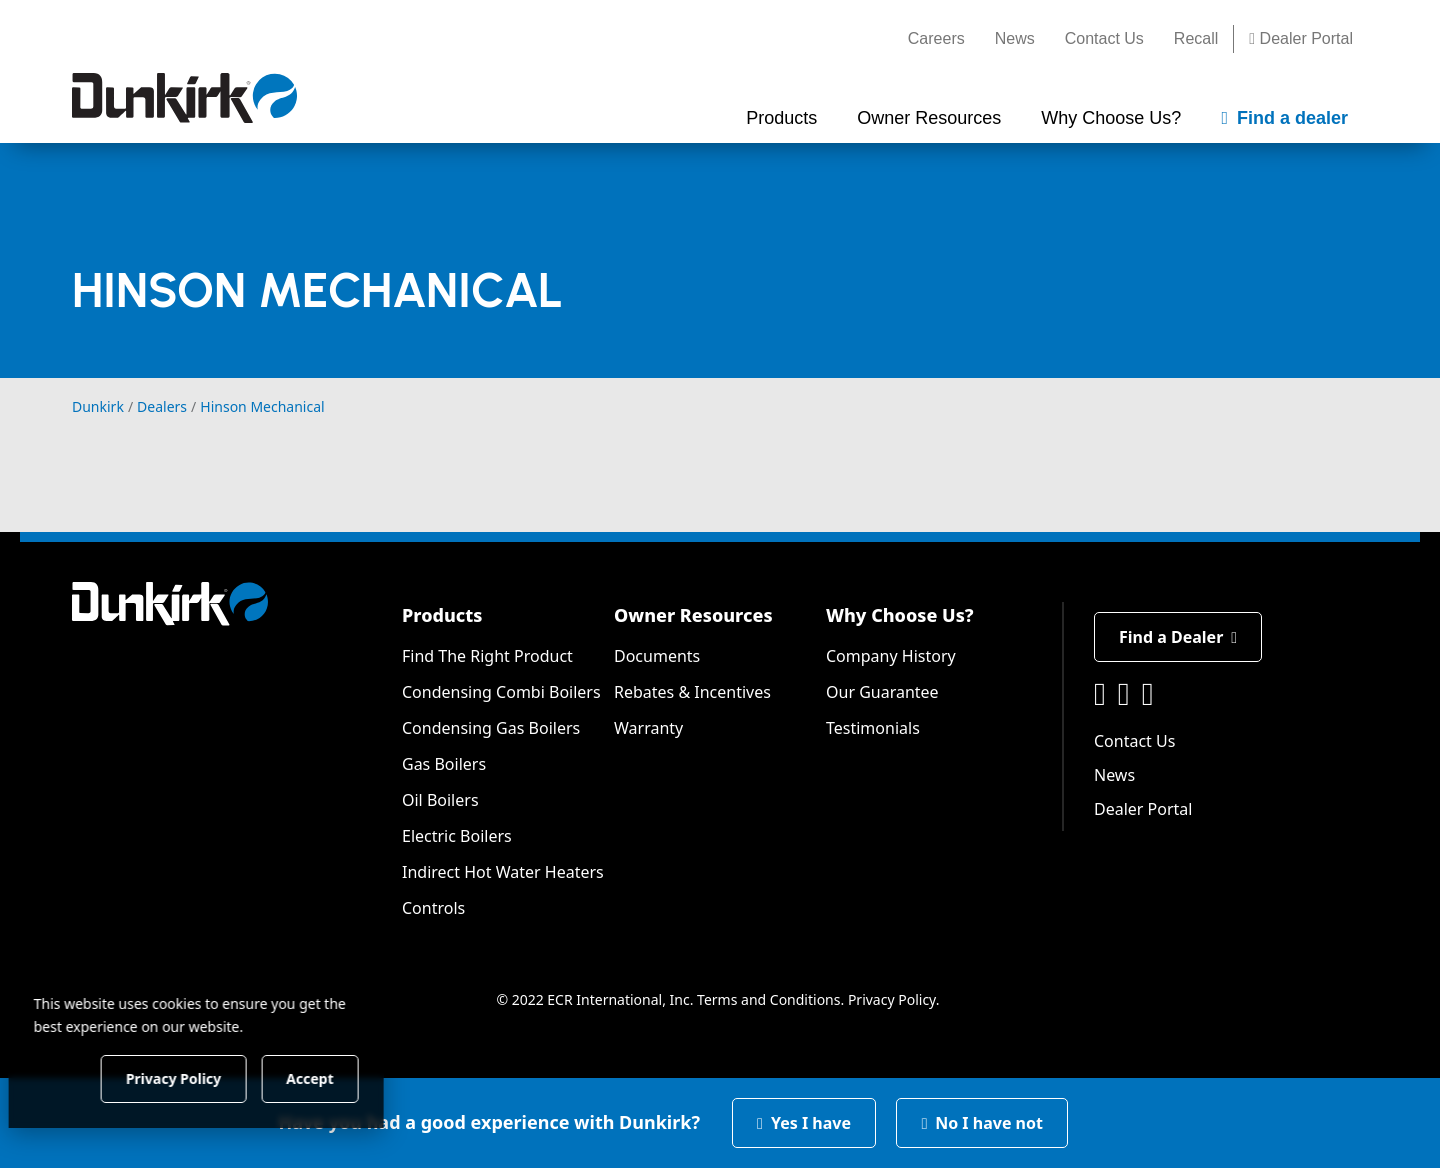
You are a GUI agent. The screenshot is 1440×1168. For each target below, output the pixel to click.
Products (442, 615)
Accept (341, 1077)
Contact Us (1104, 38)
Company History (891, 656)
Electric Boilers (457, 836)
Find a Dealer (1178, 637)
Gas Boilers (444, 764)
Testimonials (873, 728)
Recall (1196, 38)
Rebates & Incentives (692, 692)
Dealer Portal (1301, 38)
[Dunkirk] (184, 98)
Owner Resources (693, 615)
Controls (433, 908)
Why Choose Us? (900, 615)
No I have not (982, 1123)
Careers (936, 38)
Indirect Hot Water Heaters (503, 872)
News (1015, 38)
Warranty (648, 728)
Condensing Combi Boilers (501, 692)
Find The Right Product (487, 656)
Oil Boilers (440, 800)
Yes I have (804, 1123)
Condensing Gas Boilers (491, 728)
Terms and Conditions (768, 999)
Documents (657, 656)
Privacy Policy (892, 999)
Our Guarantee (882, 692)
